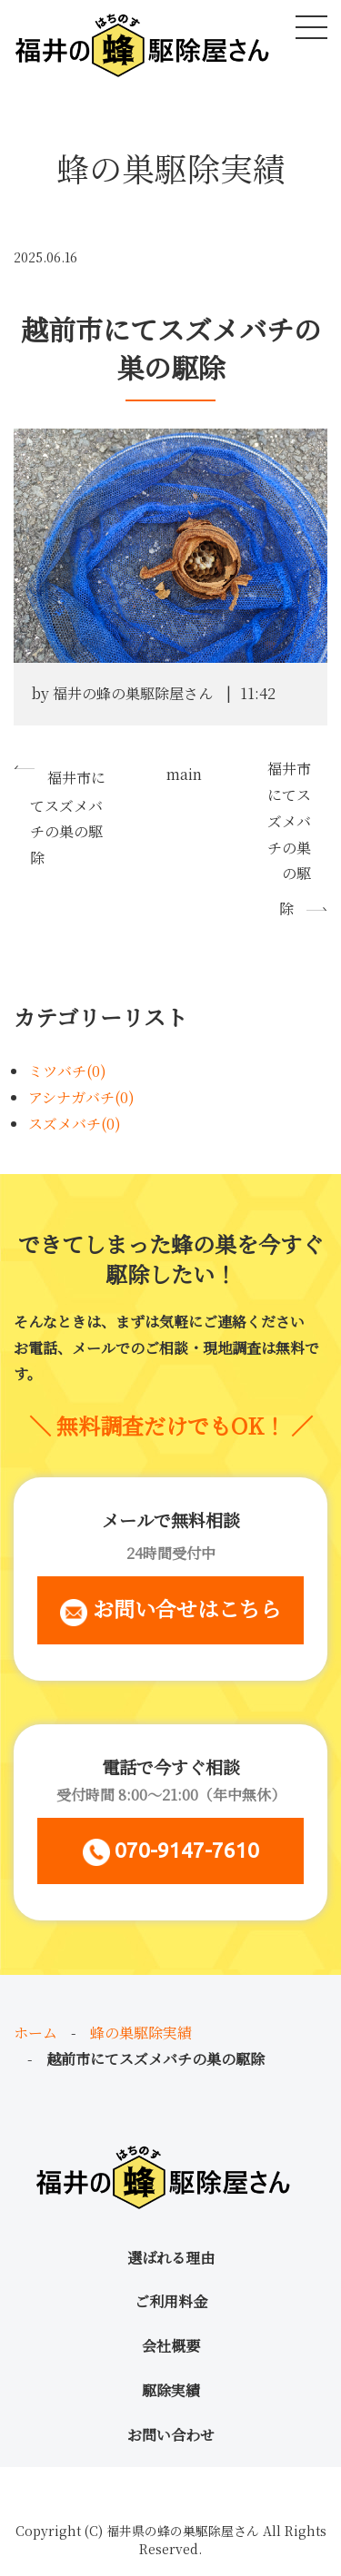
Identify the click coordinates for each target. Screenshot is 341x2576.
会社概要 (171, 2345)
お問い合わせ (171, 2434)
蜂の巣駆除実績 (141, 2032)
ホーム (35, 2032)
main (184, 774)
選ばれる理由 (171, 2257)
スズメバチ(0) (74, 1123)
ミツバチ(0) (67, 1071)
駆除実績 (171, 2390)
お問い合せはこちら (170, 1609)
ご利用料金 (171, 2301)
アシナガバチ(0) (81, 1097)
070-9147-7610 (171, 1852)
